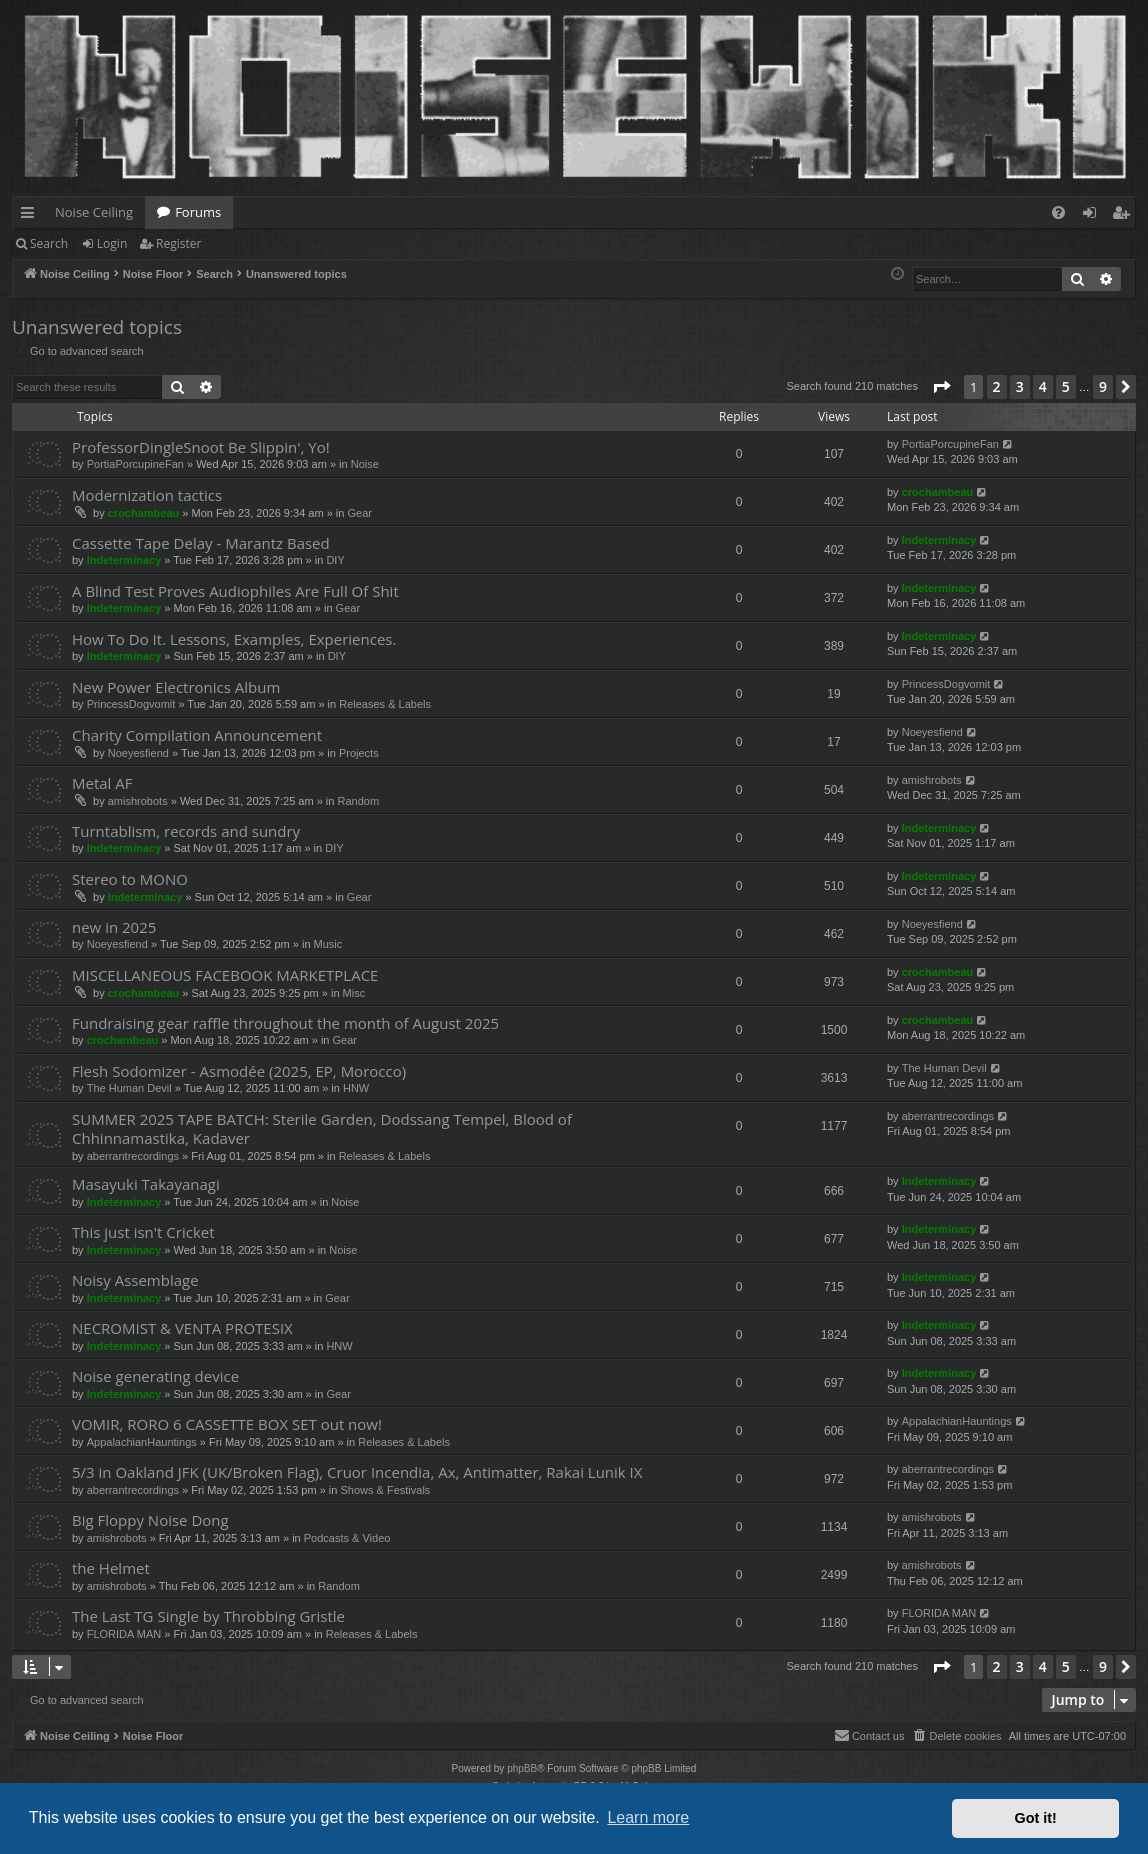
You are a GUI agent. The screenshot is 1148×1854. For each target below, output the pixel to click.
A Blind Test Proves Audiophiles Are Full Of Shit (235, 591)
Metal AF (102, 783)
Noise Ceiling (94, 212)
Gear (359, 513)
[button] (941, 387)
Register (178, 243)
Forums (198, 212)
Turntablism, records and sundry (186, 831)
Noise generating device (155, 1376)
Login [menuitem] (1093, 216)
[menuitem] (1058, 212)
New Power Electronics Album (176, 687)
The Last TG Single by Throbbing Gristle (208, 1616)
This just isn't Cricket (143, 1232)
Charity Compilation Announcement (197, 735)
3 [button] (1020, 386)
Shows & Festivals (385, 1490)
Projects (359, 753)
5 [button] (1066, 386)
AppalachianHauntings (142, 1442)
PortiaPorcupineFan (135, 464)
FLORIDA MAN (124, 1634)
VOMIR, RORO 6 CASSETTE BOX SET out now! (227, 1424)
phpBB (522, 1768)
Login (112, 243)
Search (49, 243)
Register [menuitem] (1125, 216)
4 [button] (1043, 386)
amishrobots (138, 801)
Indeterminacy (124, 560)
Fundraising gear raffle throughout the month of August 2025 (285, 1023)
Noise (365, 464)
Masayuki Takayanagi (146, 1184)
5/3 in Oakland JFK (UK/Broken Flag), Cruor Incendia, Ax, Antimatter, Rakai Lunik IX (357, 1472)
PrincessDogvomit (131, 704)
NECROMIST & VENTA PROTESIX (182, 1328)
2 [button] (997, 386)
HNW (356, 1088)
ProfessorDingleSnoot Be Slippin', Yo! (201, 447)
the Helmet (111, 1568)
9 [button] (1103, 386)
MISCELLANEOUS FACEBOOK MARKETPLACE (225, 975)
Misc (354, 993)
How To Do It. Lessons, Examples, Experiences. (234, 639)
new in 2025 (114, 927)
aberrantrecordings (133, 1156)
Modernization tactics (147, 495)
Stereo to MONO (130, 879)
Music (328, 944)
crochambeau (144, 513)
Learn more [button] (648, 1817)
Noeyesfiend (138, 753)
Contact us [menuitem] (869, 1735)
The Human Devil (129, 1088)
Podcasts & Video (347, 1538)
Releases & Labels (385, 704)
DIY (335, 560)
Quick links (31, 216)
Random (358, 801)
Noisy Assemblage (135, 1280)
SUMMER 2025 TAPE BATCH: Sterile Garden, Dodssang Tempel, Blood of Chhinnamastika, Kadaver (322, 1128)
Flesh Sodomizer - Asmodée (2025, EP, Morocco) (239, 1071)
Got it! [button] (1036, 1818)
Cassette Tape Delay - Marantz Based (201, 543)
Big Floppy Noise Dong (150, 1520)
